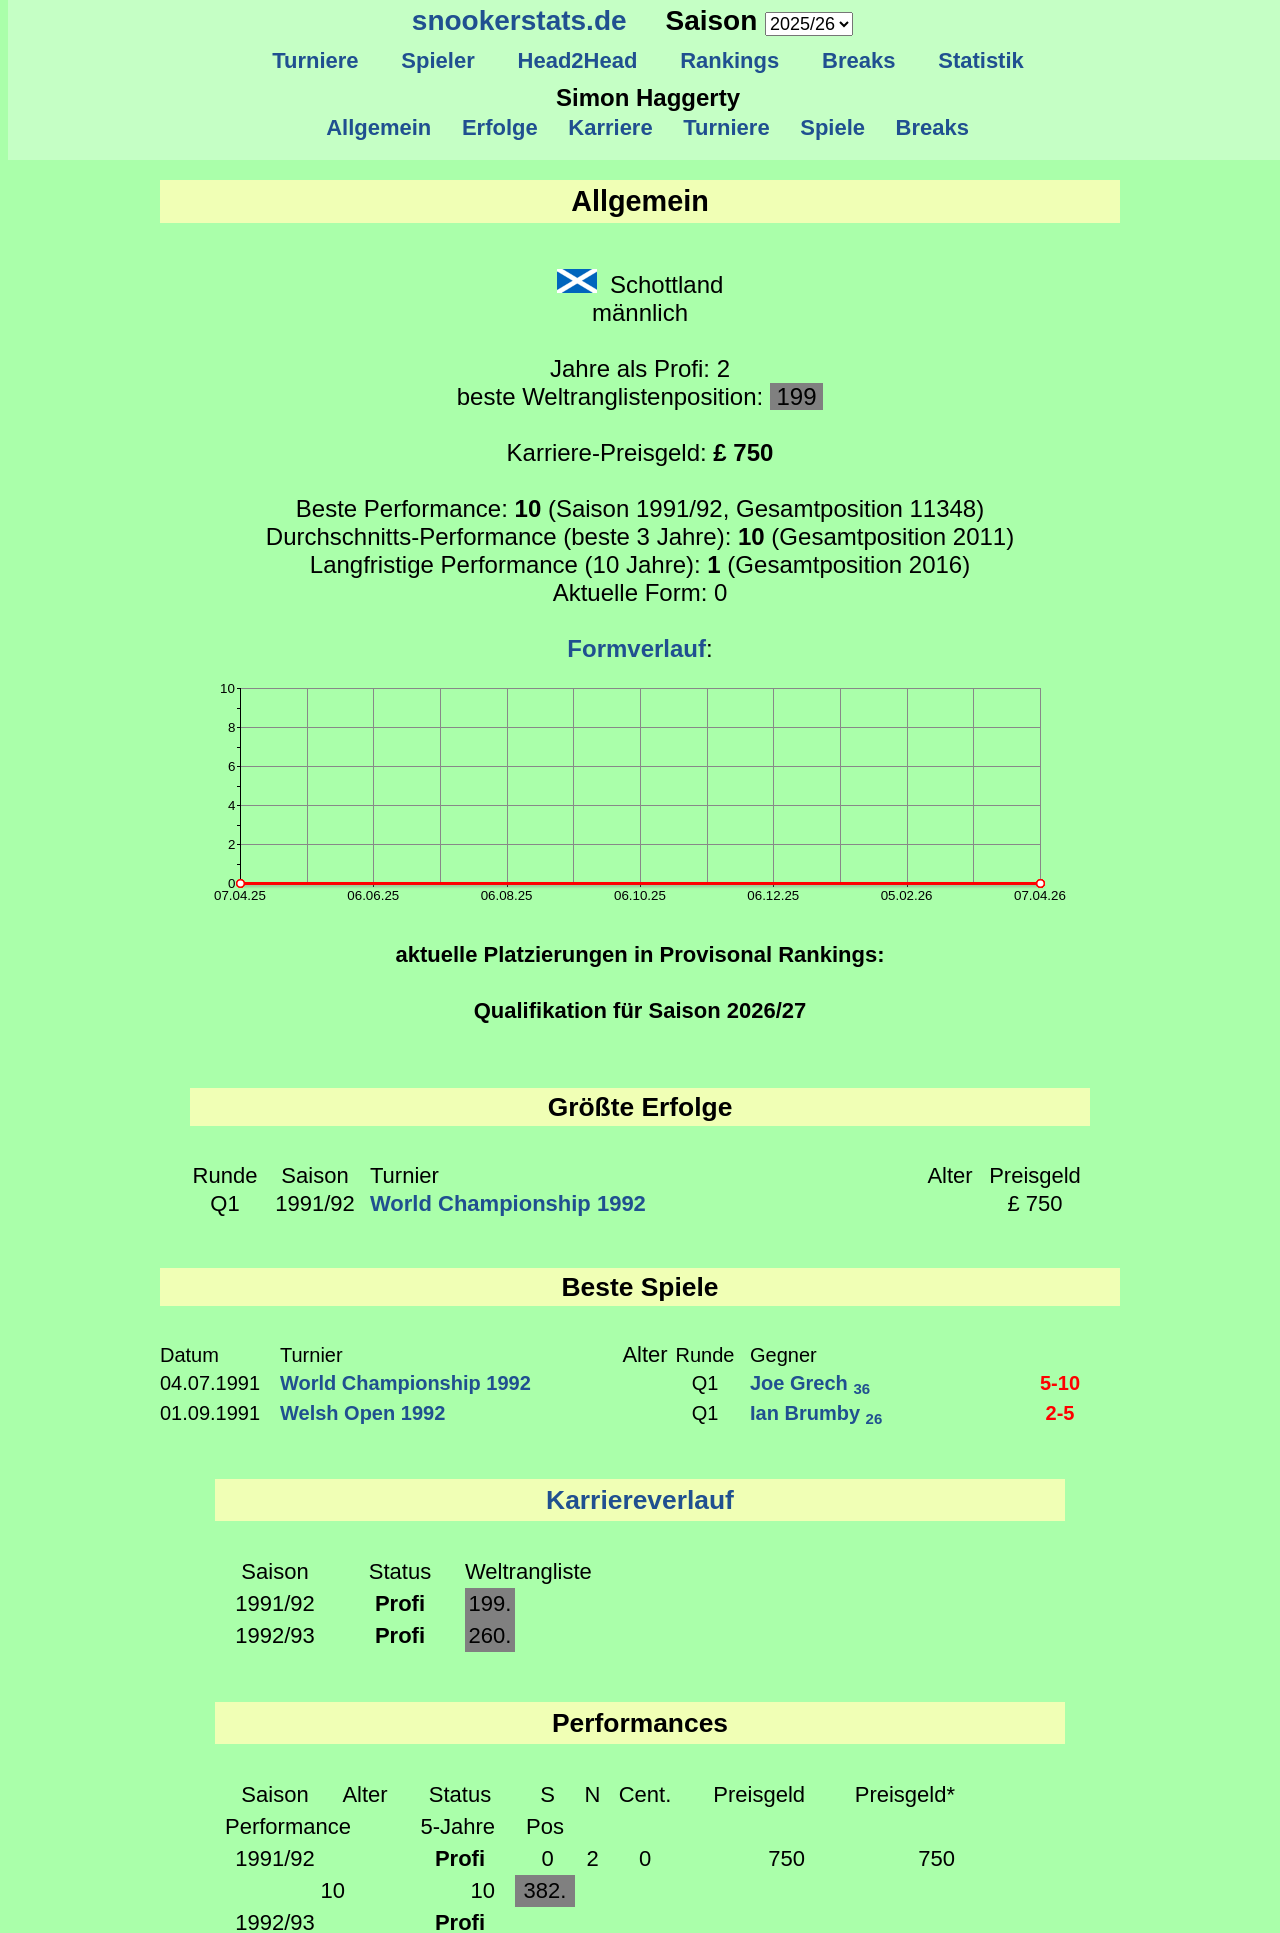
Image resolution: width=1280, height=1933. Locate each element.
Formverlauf (636, 648)
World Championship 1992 (508, 1203)
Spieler (438, 60)
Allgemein (379, 127)
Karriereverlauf (640, 1500)
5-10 (1060, 1383)
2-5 (1060, 1413)
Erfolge (500, 127)
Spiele (832, 127)
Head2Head (577, 60)
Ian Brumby (816, 1413)
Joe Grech (810, 1383)
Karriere (610, 127)
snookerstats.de (519, 20)
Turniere (315, 60)
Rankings (730, 60)
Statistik (981, 60)
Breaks (859, 60)
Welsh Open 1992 (362, 1413)
